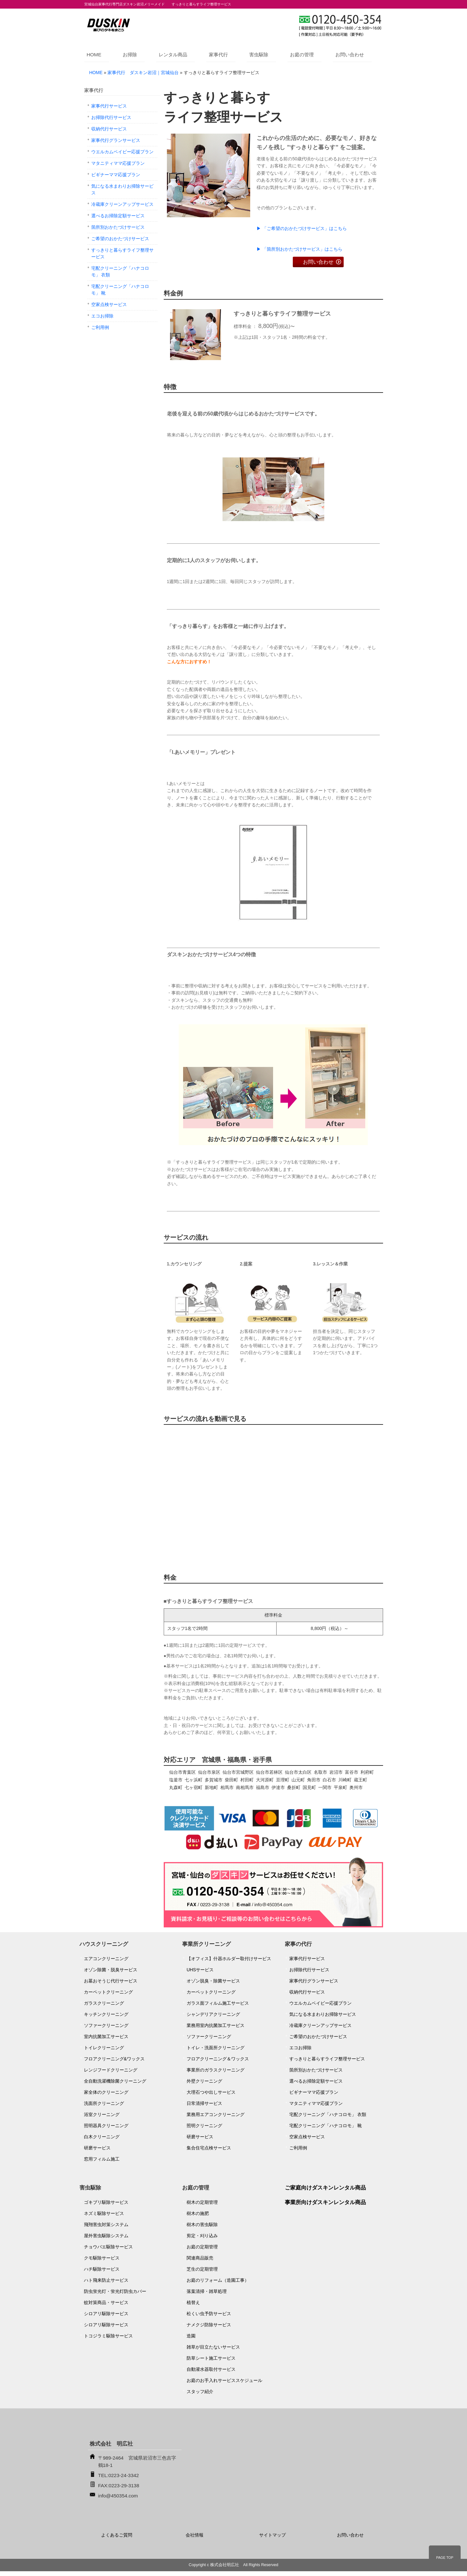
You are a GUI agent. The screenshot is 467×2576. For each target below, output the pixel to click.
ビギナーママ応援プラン (115, 174)
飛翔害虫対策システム (106, 2224)
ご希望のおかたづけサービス (120, 238)
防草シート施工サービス (211, 2358)
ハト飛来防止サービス (106, 2280)
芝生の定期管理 (202, 2269)
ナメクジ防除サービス (209, 2324)
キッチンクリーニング (106, 2014)
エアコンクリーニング (106, 1958)
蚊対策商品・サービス (106, 2302)
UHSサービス (200, 1969)
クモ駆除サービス (102, 2257)
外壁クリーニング (204, 2081)
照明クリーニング (204, 2125)
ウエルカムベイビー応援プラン (122, 151)
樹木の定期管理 (202, 2202)
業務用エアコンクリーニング (215, 2114)
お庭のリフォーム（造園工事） (218, 2280)
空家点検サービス (109, 304)
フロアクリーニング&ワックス (114, 2058)
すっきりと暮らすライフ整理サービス (122, 253)
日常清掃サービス (204, 2103)
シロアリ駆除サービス (106, 2313)
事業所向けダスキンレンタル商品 (325, 2202)
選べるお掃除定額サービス (118, 215)
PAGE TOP (444, 2557)
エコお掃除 (102, 315)
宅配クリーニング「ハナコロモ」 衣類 (120, 271)
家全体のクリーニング (106, 2092)
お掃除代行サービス (111, 117)
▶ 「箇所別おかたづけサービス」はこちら (299, 249)
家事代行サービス (109, 105)
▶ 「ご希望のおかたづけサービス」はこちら (302, 228)
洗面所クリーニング (104, 2103)
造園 (191, 2335)
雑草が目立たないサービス (213, 2347)
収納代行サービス (109, 128)
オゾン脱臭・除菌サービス (213, 1980)
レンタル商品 (173, 54)
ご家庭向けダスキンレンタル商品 (325, 2188)
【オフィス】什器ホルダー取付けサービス (229, 1958)
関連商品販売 (200, 2257)
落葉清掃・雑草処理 (207, 2291)
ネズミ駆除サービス (104, 2213)
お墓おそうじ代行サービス (110, 1980)
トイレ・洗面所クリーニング (215, 2047)
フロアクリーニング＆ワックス (218, 2058)
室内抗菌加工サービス (106, 2036)
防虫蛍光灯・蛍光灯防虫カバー (115, 2291)
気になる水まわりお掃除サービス (122, 189)
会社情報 (194, 2535)
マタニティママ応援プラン (118, 163)
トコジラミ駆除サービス (108, 2335)
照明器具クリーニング (106, 2125)
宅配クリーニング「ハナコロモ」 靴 (120, 290)
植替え (193, 2302)
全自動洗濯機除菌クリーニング (115, 2081)
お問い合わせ (349, 54)
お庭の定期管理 (202, 2246)
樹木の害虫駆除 (202, 2224)
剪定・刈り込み (202, 2235)
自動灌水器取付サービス (211, 2369)
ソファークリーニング (106, 2025)
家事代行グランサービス (115, 140)
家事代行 (218, 54)
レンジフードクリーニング (110, 2069)
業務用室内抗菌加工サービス (215, 2025)
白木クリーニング (102, 2136)
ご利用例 (100, 327)
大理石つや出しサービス (211, 2092)
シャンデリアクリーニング (213, 2014)
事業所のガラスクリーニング (215, 2069)
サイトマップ (272, 2535)
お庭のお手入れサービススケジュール (224, 2380)
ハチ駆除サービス (102, 2269)
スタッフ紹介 (200, 2391)
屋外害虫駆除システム (106, 2235)
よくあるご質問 (116, 2535)
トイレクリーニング (104, 2047)
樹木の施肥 (198, 2213)
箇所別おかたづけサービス (118, 227)
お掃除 (130, 54)
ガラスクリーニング (104, 2003)
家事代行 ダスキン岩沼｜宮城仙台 (143, 72)
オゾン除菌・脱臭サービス (110, 1969)
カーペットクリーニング (108, 1992)
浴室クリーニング (102, 2114)
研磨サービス (97, 2147)
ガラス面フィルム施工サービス (218, 2003)
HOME (94, 54)
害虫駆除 (258, 54)
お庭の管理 (302, 54)
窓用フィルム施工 (102, 2159)
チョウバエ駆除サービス (108, 2246)
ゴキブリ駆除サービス (106, 2202)
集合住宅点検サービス (209, 2147)
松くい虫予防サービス (209, 2313)
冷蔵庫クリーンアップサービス (122, 204)
